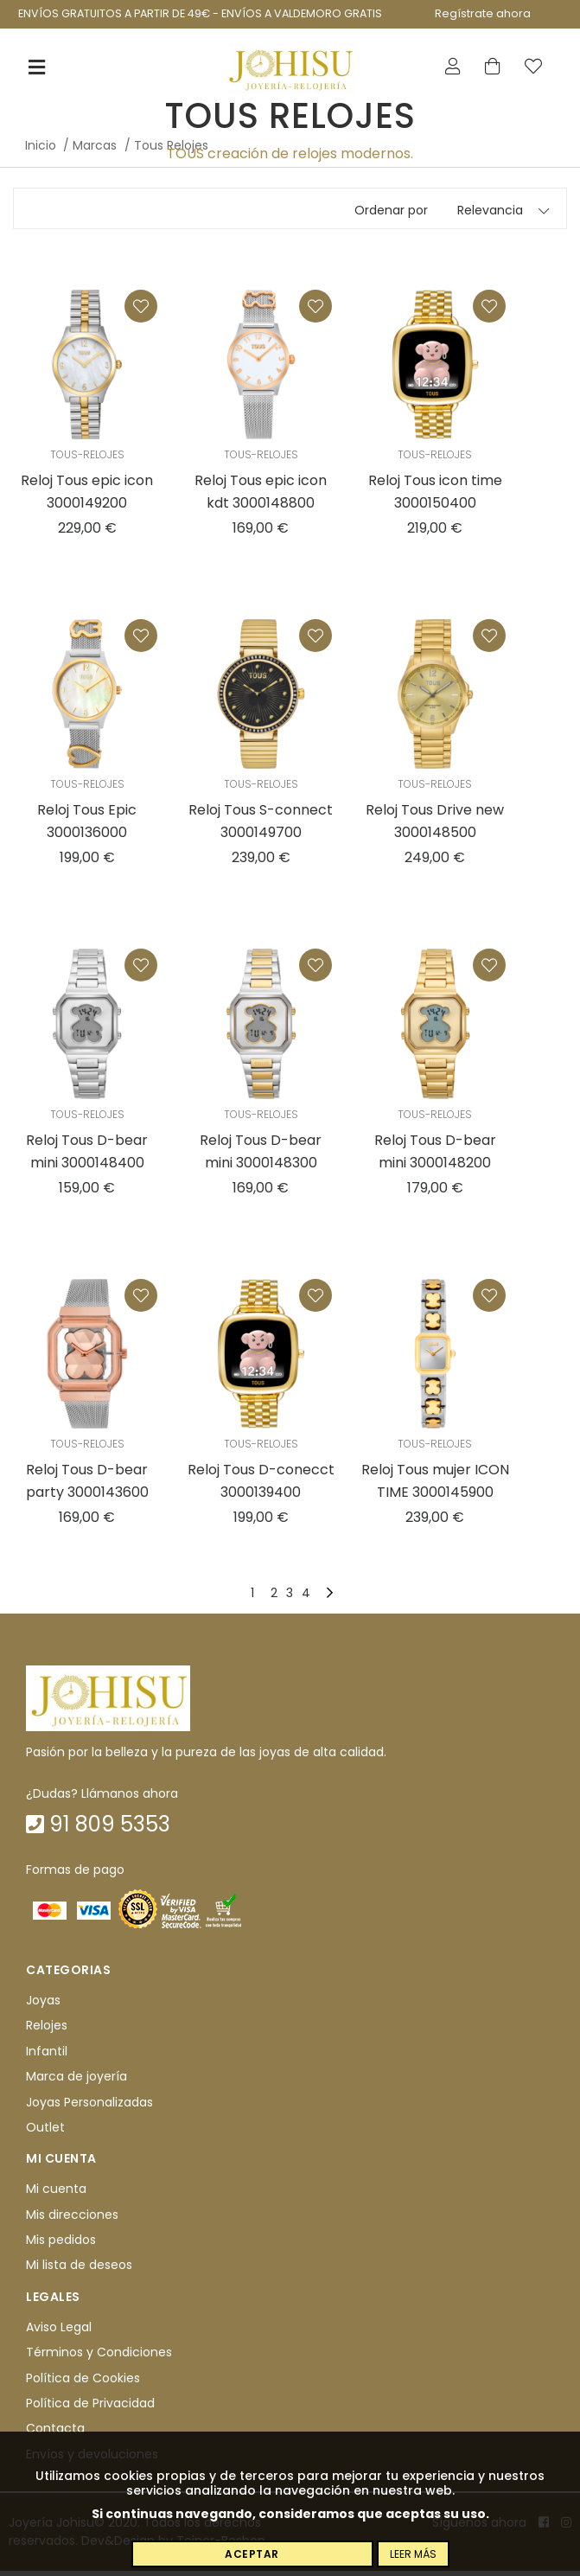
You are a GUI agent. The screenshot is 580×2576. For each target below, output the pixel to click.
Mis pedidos (61, 2244)
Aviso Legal (59, 2332)
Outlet (45, 2132)
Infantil (46, 2056)
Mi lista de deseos (79, 2270)
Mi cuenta (56, 2193)
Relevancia (490, 215)
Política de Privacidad (90, 2408)
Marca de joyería (76, 2081)
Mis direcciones (72, 2219)
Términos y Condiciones (99, 2357)
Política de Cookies (83, 2383)
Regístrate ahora (483, 13)
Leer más (413, 2554)
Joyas (43, 2005)
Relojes (46, 2031)
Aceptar (252, 2554)
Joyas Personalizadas (89, 2107)
